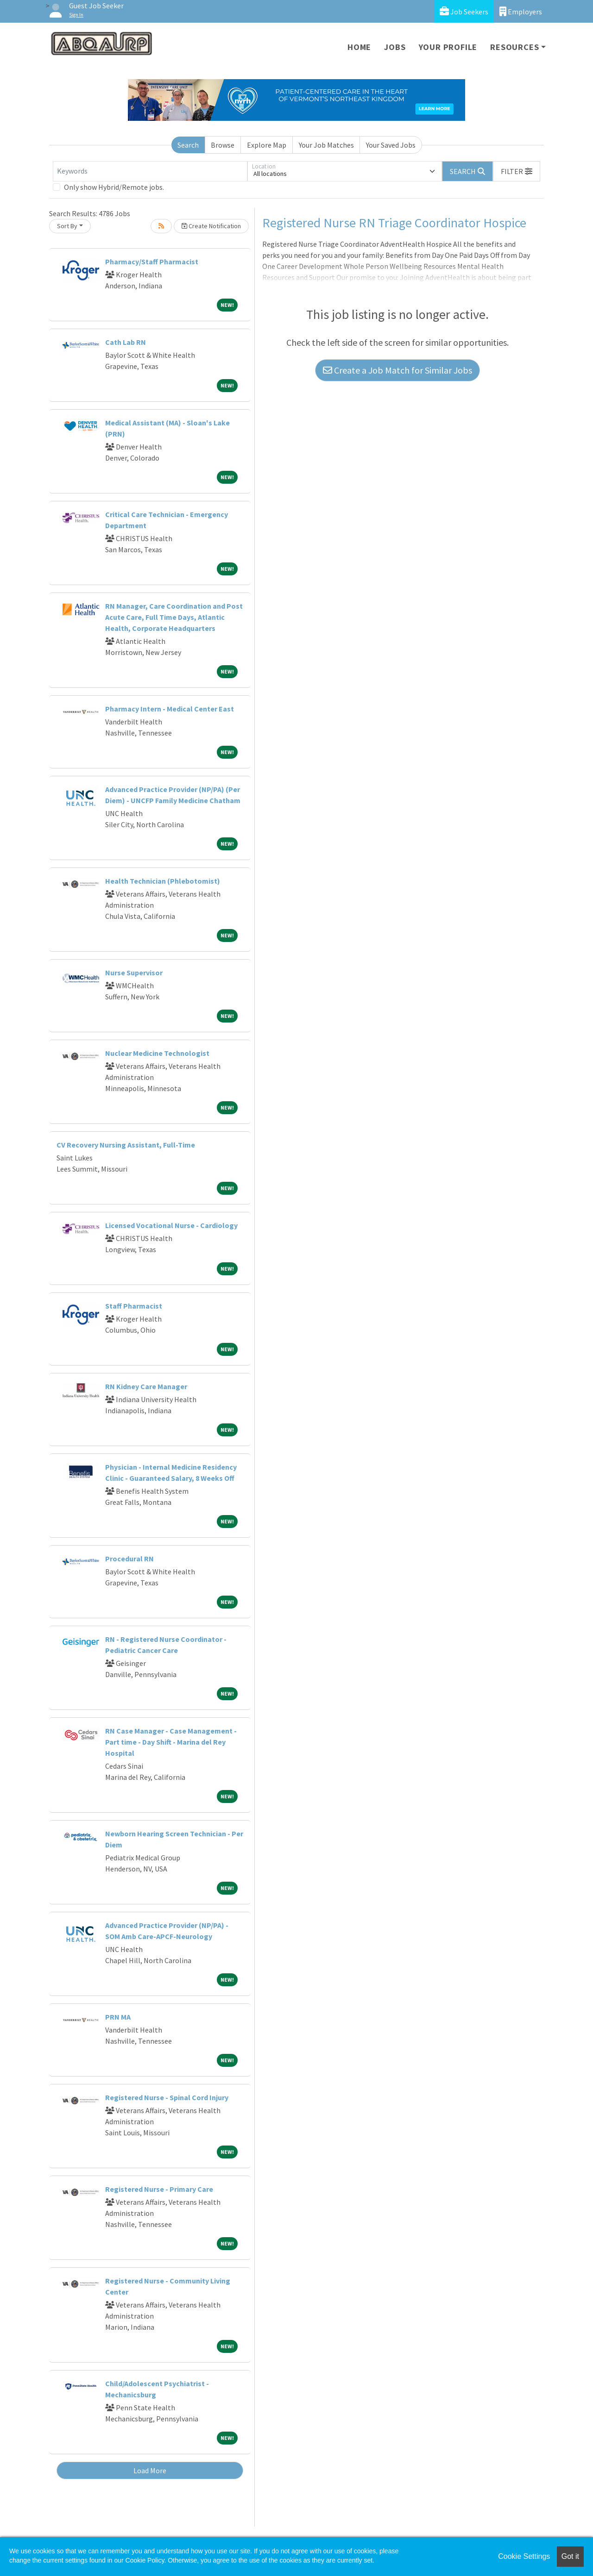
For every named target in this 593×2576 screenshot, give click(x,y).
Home (359, 47)
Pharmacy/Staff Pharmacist (151, 261)
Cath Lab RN (125, 342)
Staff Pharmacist (133, 1305)
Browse (222, 145)
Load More (149, 2470)
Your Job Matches (326, 145)
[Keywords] (150, 171)
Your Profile (448, 47)
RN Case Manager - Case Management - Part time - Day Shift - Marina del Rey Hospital (171, 1742)
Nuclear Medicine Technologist (157, 1053)
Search (188, 145)
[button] (516, 171)
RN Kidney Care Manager (146, 1386)
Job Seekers (464, 11)
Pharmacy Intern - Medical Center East (169, 708)
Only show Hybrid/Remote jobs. (114, 187)
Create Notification (211, 226)
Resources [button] (514, 47)
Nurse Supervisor (134, 972)
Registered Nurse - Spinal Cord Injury (166, 2097)
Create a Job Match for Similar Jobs (397, 370)
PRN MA (118, 2016)
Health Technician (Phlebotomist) (162, 881)
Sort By (67, 226)
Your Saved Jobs (391, 145)
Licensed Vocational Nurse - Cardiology (171, 1225)
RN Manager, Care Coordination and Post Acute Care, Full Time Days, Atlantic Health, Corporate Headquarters (174, 617)
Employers (520, 11)
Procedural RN (129, 1558)
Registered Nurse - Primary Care (159, 2189)
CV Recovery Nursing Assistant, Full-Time (126, 1144)
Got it (570, 2556)
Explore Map (266, 145)
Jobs (394, 47)
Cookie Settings (524, 2556)
